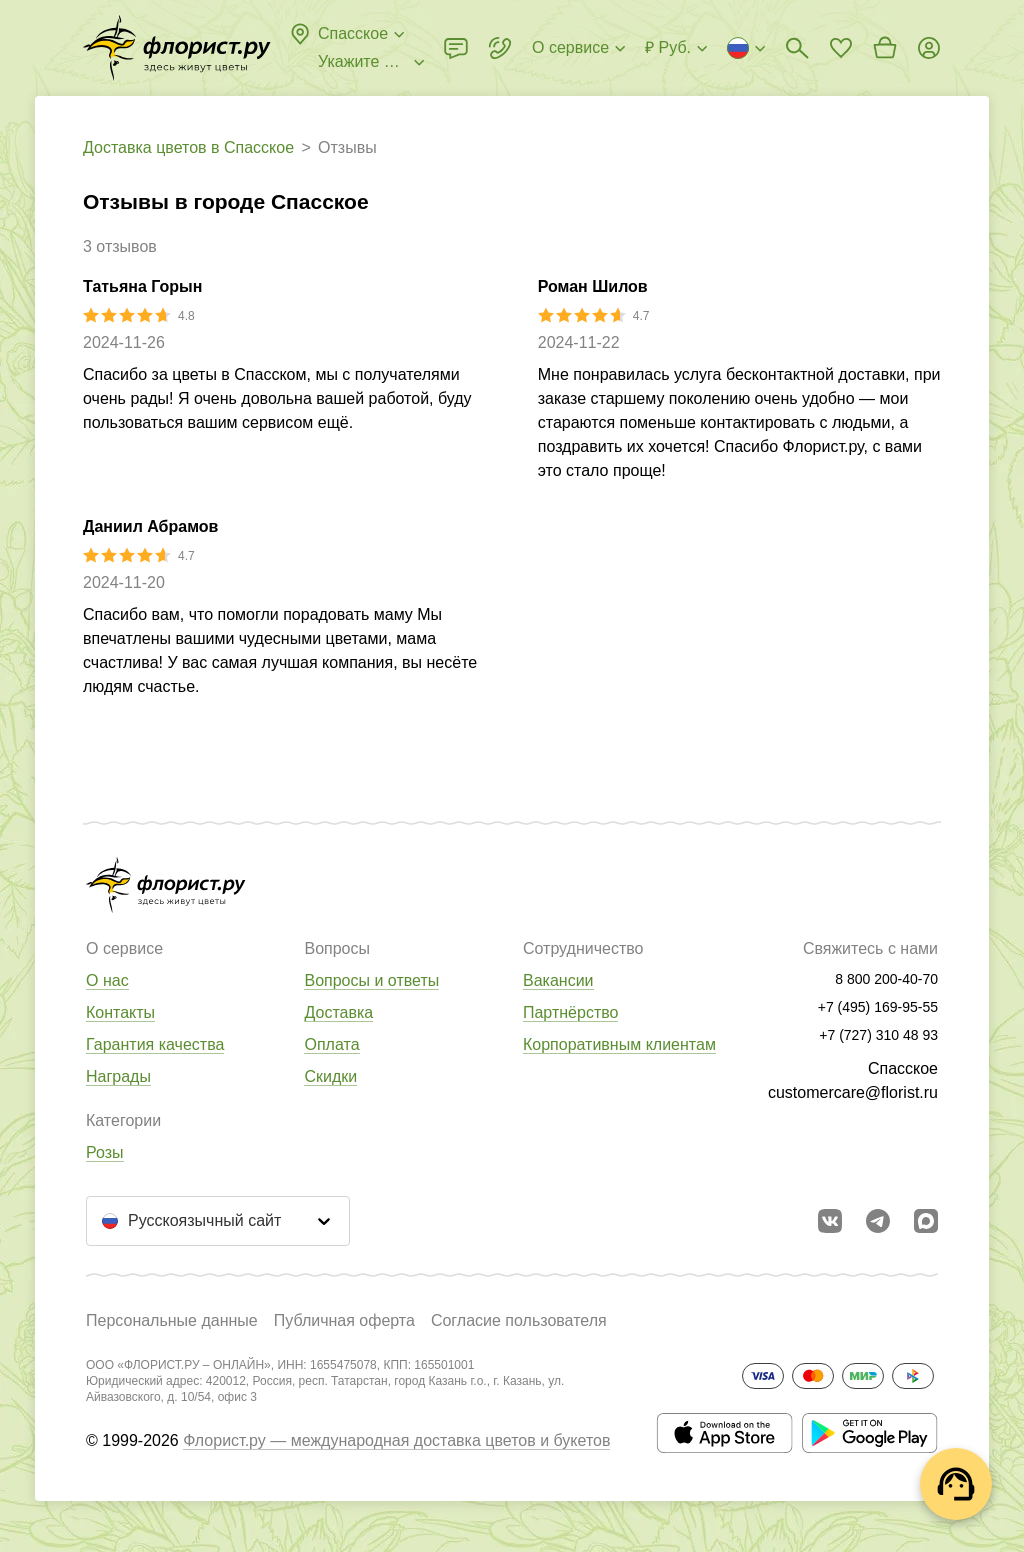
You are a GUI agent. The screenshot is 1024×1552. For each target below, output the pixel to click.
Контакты (120, 1012)
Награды (118, 1076)
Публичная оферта (344, 1320)
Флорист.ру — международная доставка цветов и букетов (396, 1440)
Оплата (331, 1044)
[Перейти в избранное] (841, 48)
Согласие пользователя (519, 1320)
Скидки (330, 1076)
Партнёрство (570, 1012)
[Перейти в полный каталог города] (177, 48)
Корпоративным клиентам (619, 1044)
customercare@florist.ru (853, 1092)
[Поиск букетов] (797, 48)
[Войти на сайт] (929, 48)
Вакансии (558, 980)
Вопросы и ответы (371, 980)
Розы (105, 1152)
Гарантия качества (155, 1044)
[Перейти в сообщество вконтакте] (830, 1221)
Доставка (338, 1012)
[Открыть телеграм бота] (878, 1221)
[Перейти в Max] (926, 1221)
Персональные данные (172, 1320)
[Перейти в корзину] (885, 48)
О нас (107, 980)
